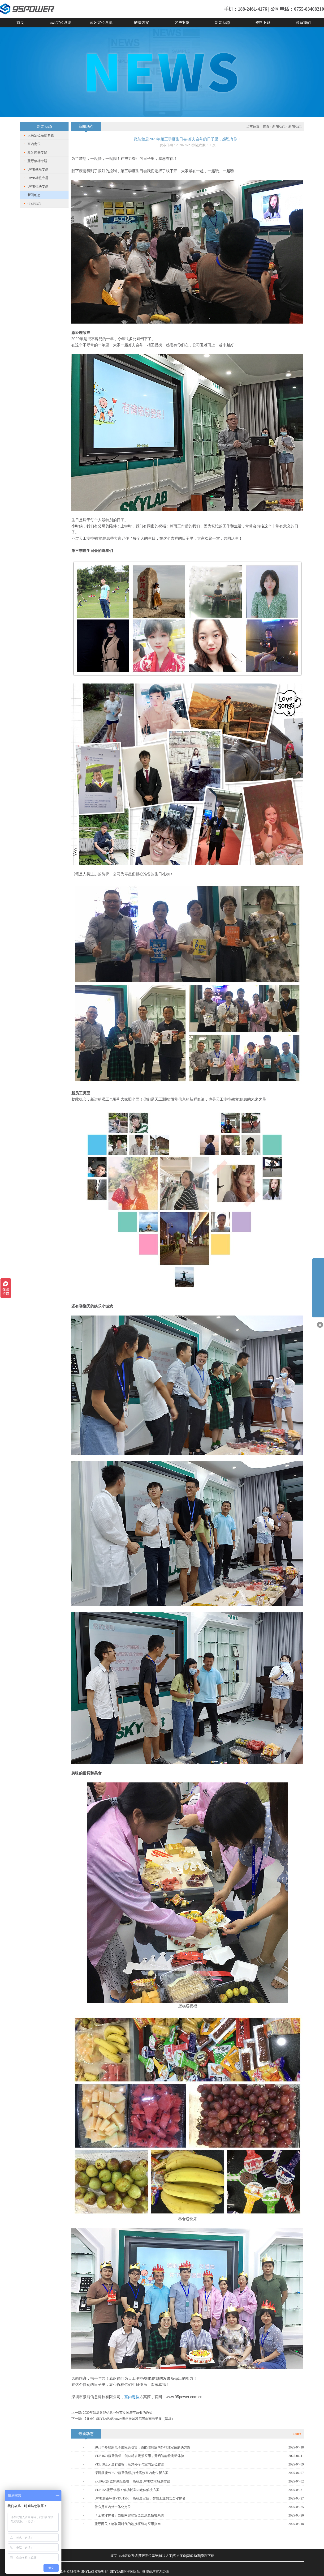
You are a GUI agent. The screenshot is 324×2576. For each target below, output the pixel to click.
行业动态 (34, 203)
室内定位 (34, 144)
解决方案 (141, 23)
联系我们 (303, 23)
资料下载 (262, 23)
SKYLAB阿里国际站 (125, 2571)
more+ (297, 2433)
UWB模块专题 (37, 186)
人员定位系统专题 (40, 135)
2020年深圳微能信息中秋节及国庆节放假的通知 (117, 2412)
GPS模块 (73, 2571)
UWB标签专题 (37, 178)
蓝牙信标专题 (37, 161)
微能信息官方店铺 (155, 2571)
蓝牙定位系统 (101, 23)
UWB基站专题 (37, 169)
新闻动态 (222, 23)
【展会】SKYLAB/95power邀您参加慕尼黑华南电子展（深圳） (129, 2419)
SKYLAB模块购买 (94, 2571)
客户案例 (182, 23)
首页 (20, 23)
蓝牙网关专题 (37, 152)
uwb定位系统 (61, 23)
